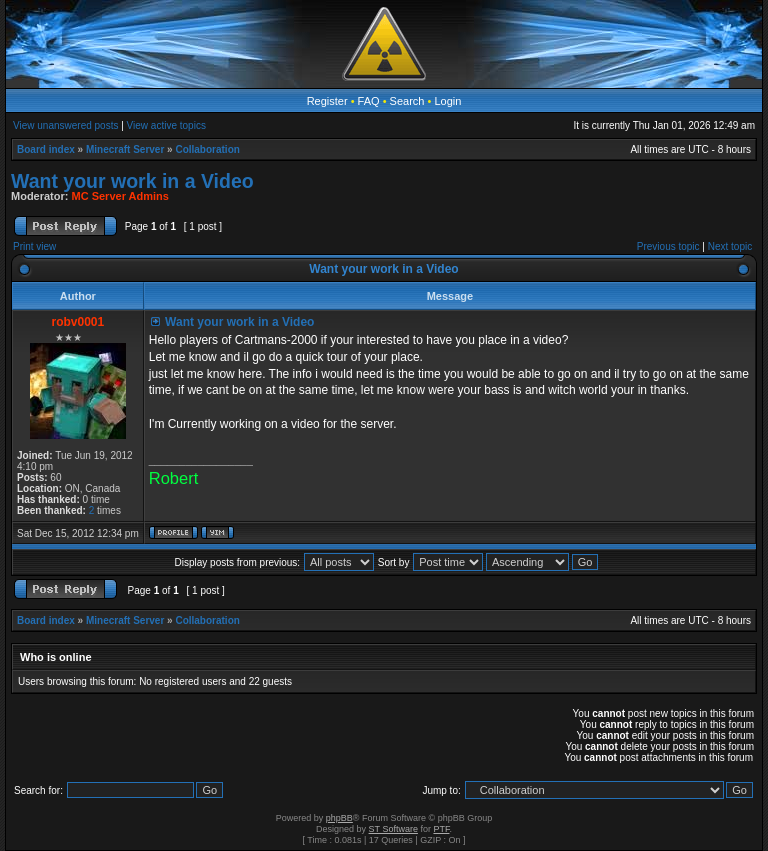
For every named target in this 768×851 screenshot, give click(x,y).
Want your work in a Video (132, 181)
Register (327, 101)
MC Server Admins (120, 196)
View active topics (166, 125)
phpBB (339, 818)
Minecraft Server (125, 149)
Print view (34, 246)
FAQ (369, 101)
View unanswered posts (65, 125)
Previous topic (668, 246)
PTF (441, 829)
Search (407, 101)
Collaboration (207, 149)
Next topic (730, 246)
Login (447, 101)
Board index (46, 149)
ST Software (393, 829)
